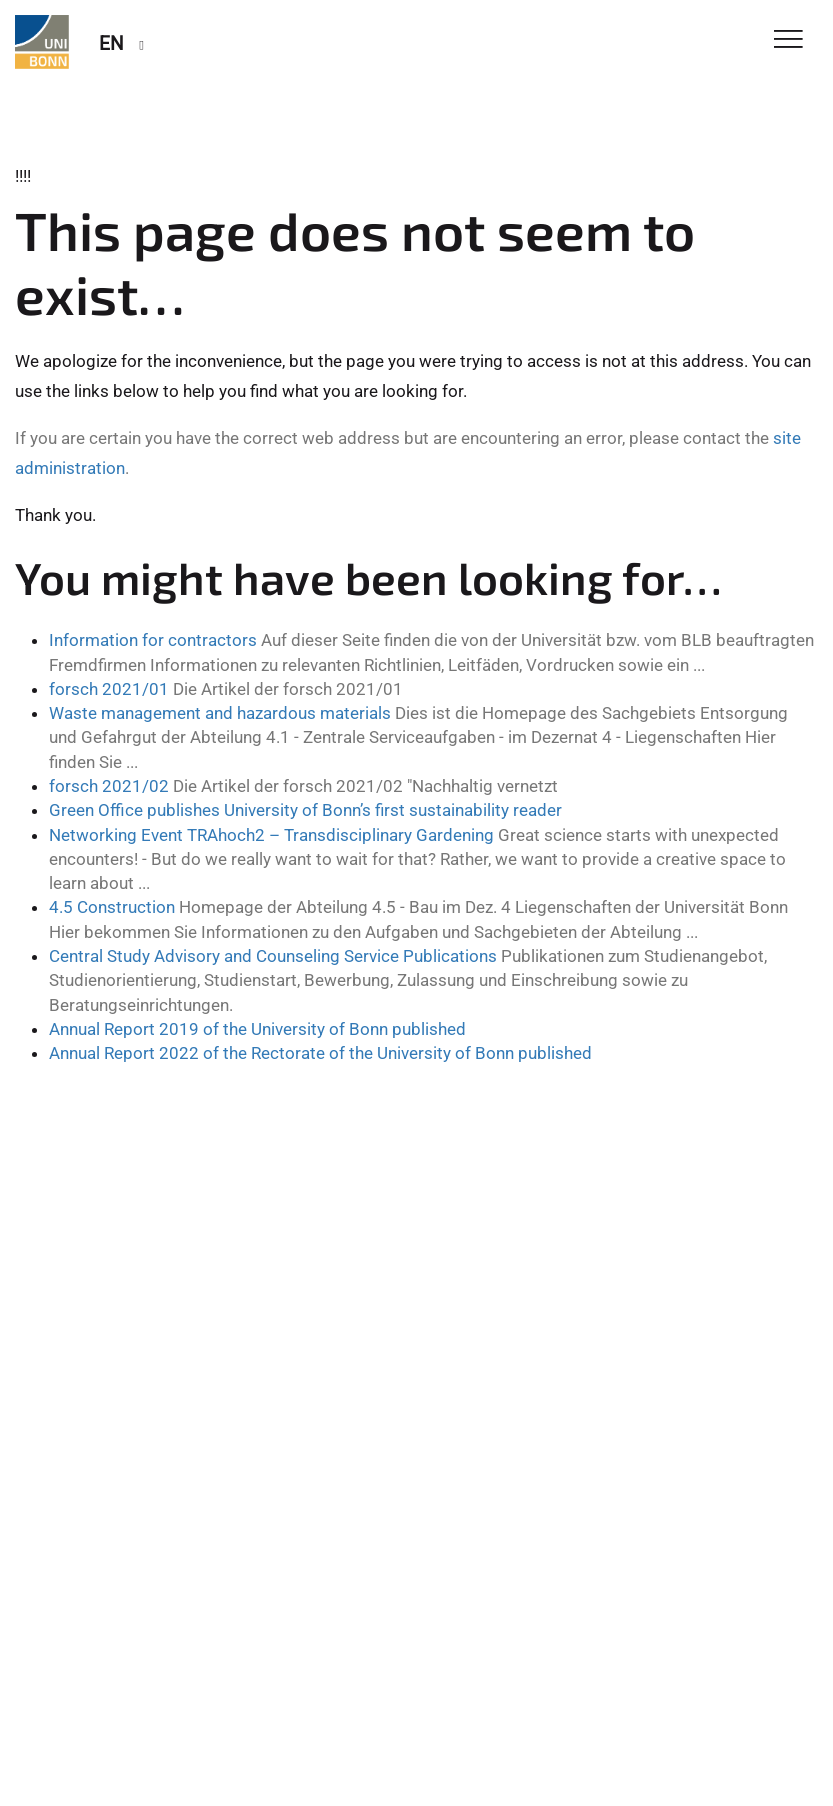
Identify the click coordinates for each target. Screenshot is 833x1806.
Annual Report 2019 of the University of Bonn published (257, 1029)
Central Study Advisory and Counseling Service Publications (273, 956)
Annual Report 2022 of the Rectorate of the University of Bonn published (320, 1053)
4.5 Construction (112, 907)
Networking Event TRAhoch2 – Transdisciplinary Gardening (271, 835)
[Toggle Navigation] (788, 40)
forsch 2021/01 (109, 689)
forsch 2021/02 (109, 786)
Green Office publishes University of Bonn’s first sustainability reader (305, 810)
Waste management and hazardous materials (220, 713)
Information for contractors (153, 640)
